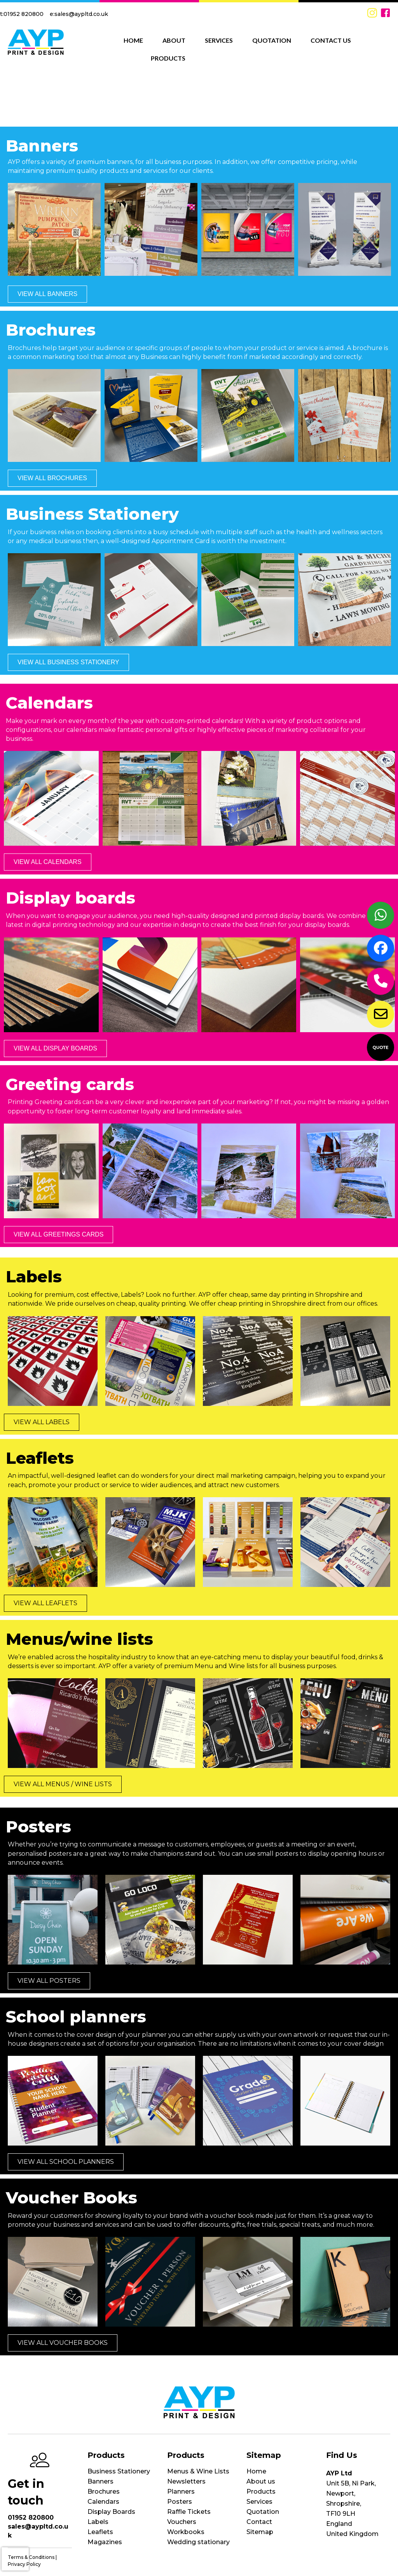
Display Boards (111, 2511)
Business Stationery (118, 2471)
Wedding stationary (198, 2542)
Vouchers (181, 2521)
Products (261, 2491)
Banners (100, 2481)
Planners (181, 2491)
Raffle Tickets (189, 2511)
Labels (97, 2521)
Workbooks (185, 2532)
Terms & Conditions (31, 2557)
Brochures (103, 2491)
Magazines (104, 2542)
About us (260, 2481)
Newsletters (186, 2481)
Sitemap (259, 2532)
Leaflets (100, 2532)
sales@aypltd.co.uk (81, 13)
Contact (259, 2521)
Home (256, 2471)
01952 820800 (23, 13)
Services (259, 2501)
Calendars (103, 2501)
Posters (179, 2501)
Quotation (262, 2511)
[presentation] (15, 2559)
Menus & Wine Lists (198, 2471)
